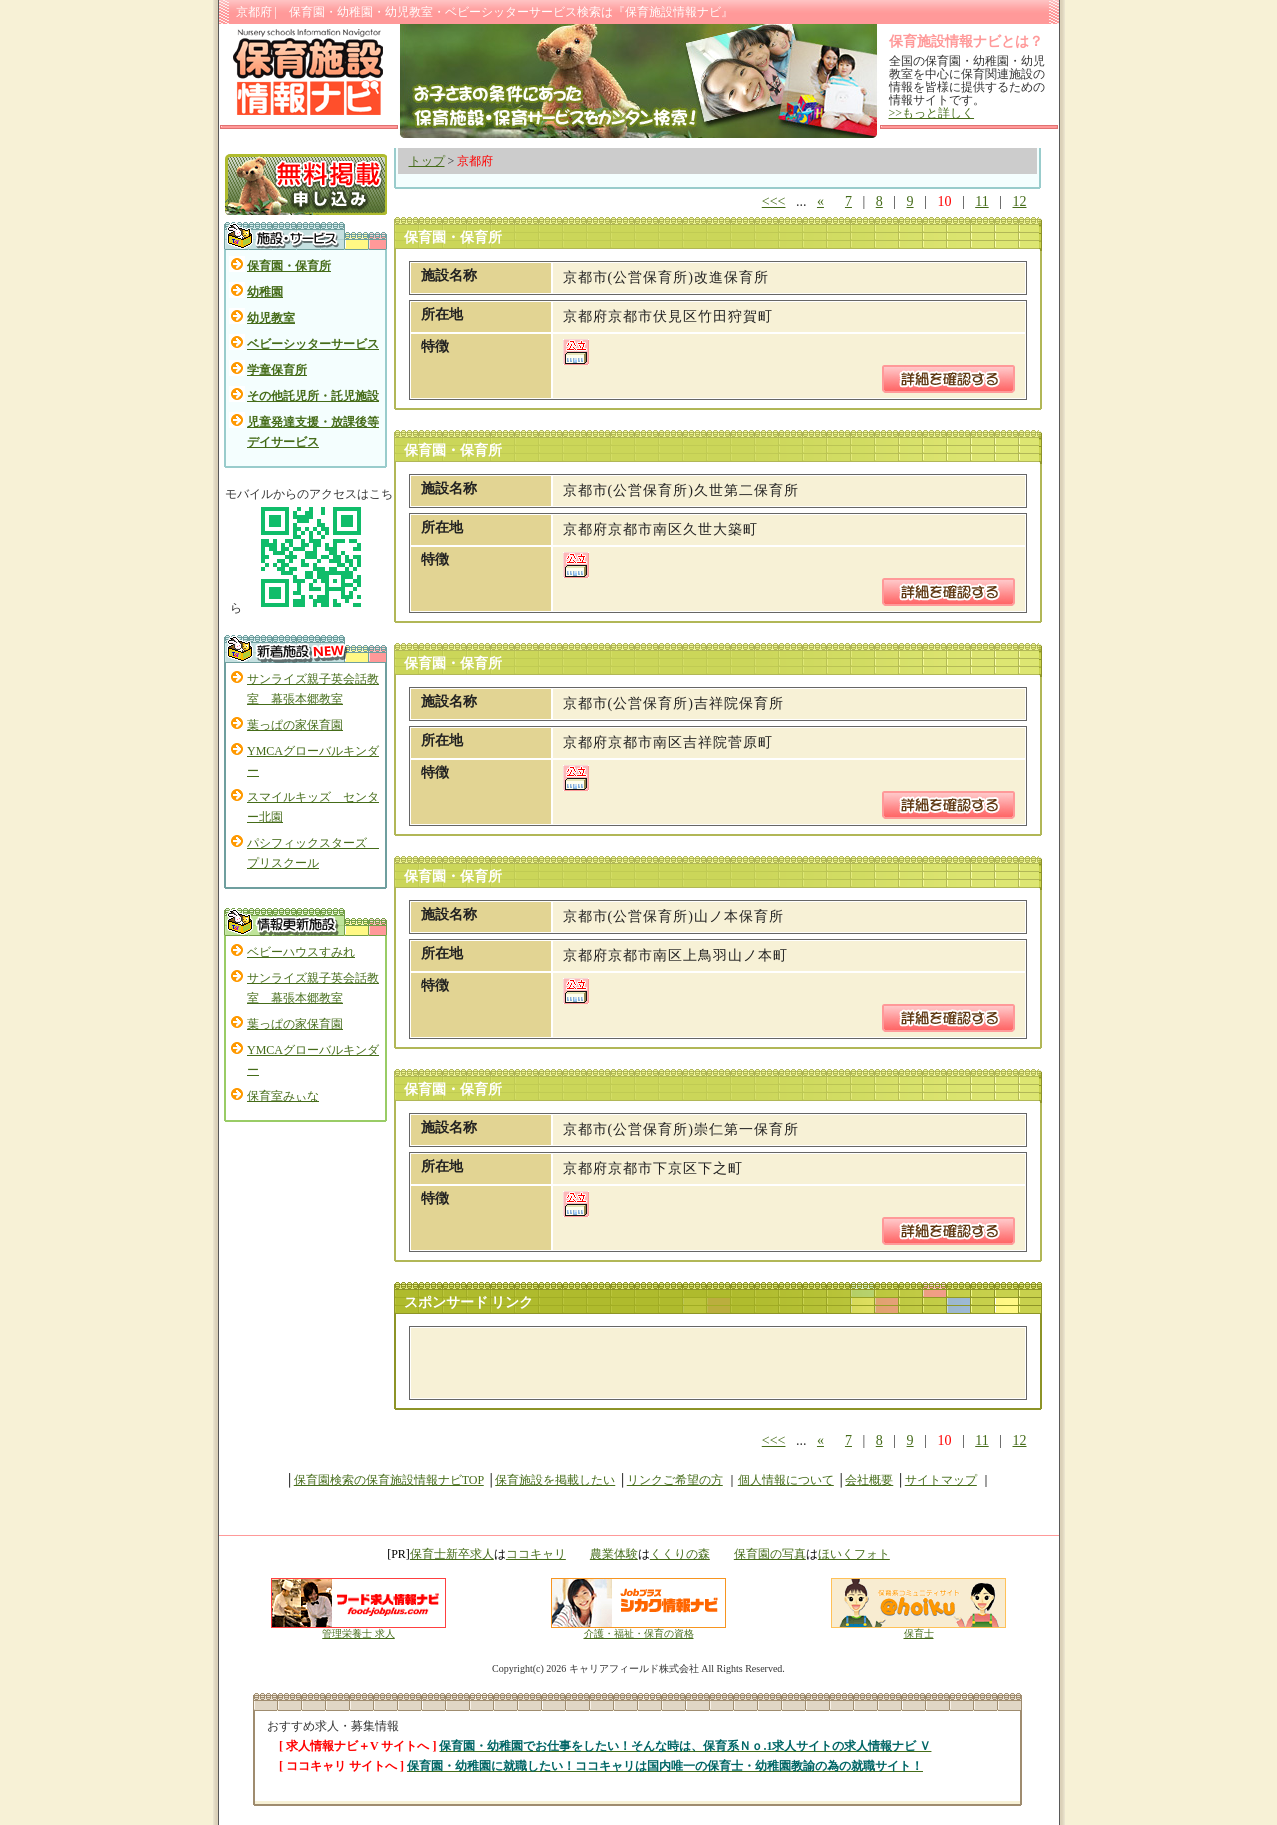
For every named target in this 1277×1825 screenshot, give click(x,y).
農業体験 (614, 1554)
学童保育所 (277, 370)
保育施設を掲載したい (555, 1480)
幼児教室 (271, 318)
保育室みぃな (283, 1096)
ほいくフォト (854, 1554)
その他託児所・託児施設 (313, 396)
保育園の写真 (770, 1554)
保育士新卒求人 (452, 1554)
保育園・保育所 (289, 266)
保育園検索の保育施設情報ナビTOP (389, 1480)
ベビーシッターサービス (313, 344)
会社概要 (869, 1480)
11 (981, 201)
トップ (427, 161)
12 (1020, 201)
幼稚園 (265, 292)
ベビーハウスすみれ (301, 952)
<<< (774, 201)
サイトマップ (941, 1480)
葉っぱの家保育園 (295, 725)
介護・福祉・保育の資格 (638, 1629)
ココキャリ (536, 1554)
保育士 (918, 1629)
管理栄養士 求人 (358, 1633)
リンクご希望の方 (675, 1480)
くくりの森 (680, 1554)
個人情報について (786, 1480)
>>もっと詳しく (932, 113)
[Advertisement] (655, 1363)
